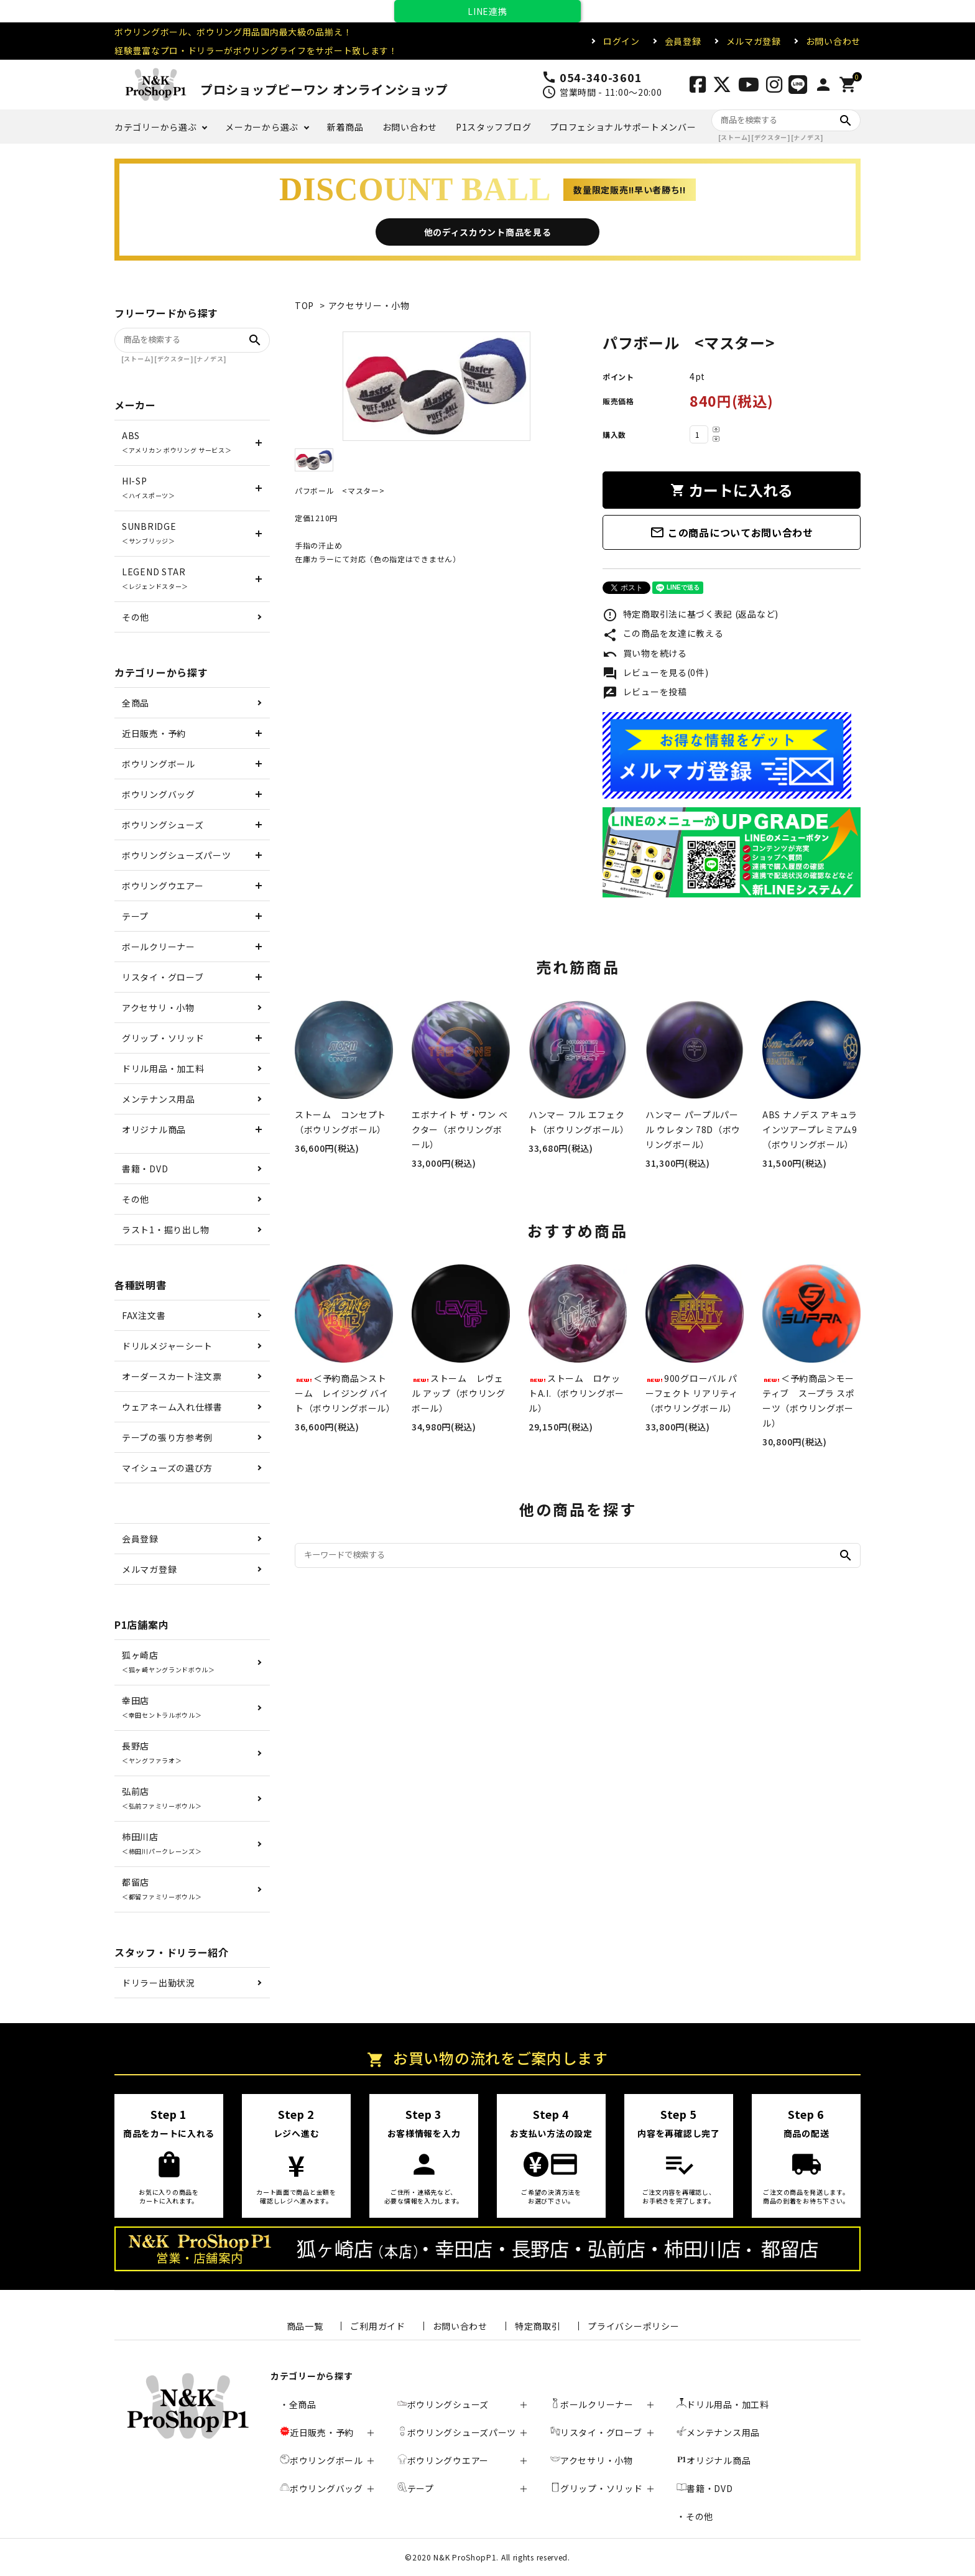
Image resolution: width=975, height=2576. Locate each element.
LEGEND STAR (155, 578)
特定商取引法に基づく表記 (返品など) (691, 615)
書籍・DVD (145, 1168)
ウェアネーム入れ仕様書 (172, 1407)
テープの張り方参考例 (167, 1437)
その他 (135, 617)
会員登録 (683, 41)
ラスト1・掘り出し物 (166, 1229)
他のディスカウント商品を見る (488, 232)
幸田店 (161, 1707)
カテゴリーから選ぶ (155, 127)
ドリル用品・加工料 (163, 1068)
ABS (177, 442)
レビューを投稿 (645, 692)
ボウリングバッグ (158, 794)
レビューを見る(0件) (655, 673)
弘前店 (161, 1797)
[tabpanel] (436, 386)
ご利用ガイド (377, 2326)
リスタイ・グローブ (162, 977)
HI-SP (148, 487)
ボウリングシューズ (162, 824)
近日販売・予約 (154, 733)
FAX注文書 (143, 1315)
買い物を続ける (645, 654)
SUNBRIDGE (149, 532)
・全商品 (298, 2404)
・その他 (695, 2516)
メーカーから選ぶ (261, 127)
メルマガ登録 (753, 41)
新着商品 (345, 127)
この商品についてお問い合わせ (731, 532)
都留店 (161, 1888)
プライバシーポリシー (633, 2326)
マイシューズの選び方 (167, 1468)
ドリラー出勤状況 (158, 1982)
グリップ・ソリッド (163, 1038)
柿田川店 (161, 1843)
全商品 (135, 703)
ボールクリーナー (158, 946)
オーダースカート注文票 (172, 1376)
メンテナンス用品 (158, 1099)
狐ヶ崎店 (168, 1661)
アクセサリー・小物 (369, 305)
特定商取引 (538, 2326)
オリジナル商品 (154, 1129)
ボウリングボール (158, 764)
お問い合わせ (833, 41)
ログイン (621, 41)
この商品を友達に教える (663, 634)
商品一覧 (305, 2326)
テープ (135, 916)
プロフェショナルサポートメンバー (623, 127)
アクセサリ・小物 (158, 1007)
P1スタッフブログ (493, 127)
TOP (304, 305)
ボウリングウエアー (162, 885)
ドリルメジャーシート (167, 1346)
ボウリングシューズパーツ (176, 855)
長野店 (152, 1752)
